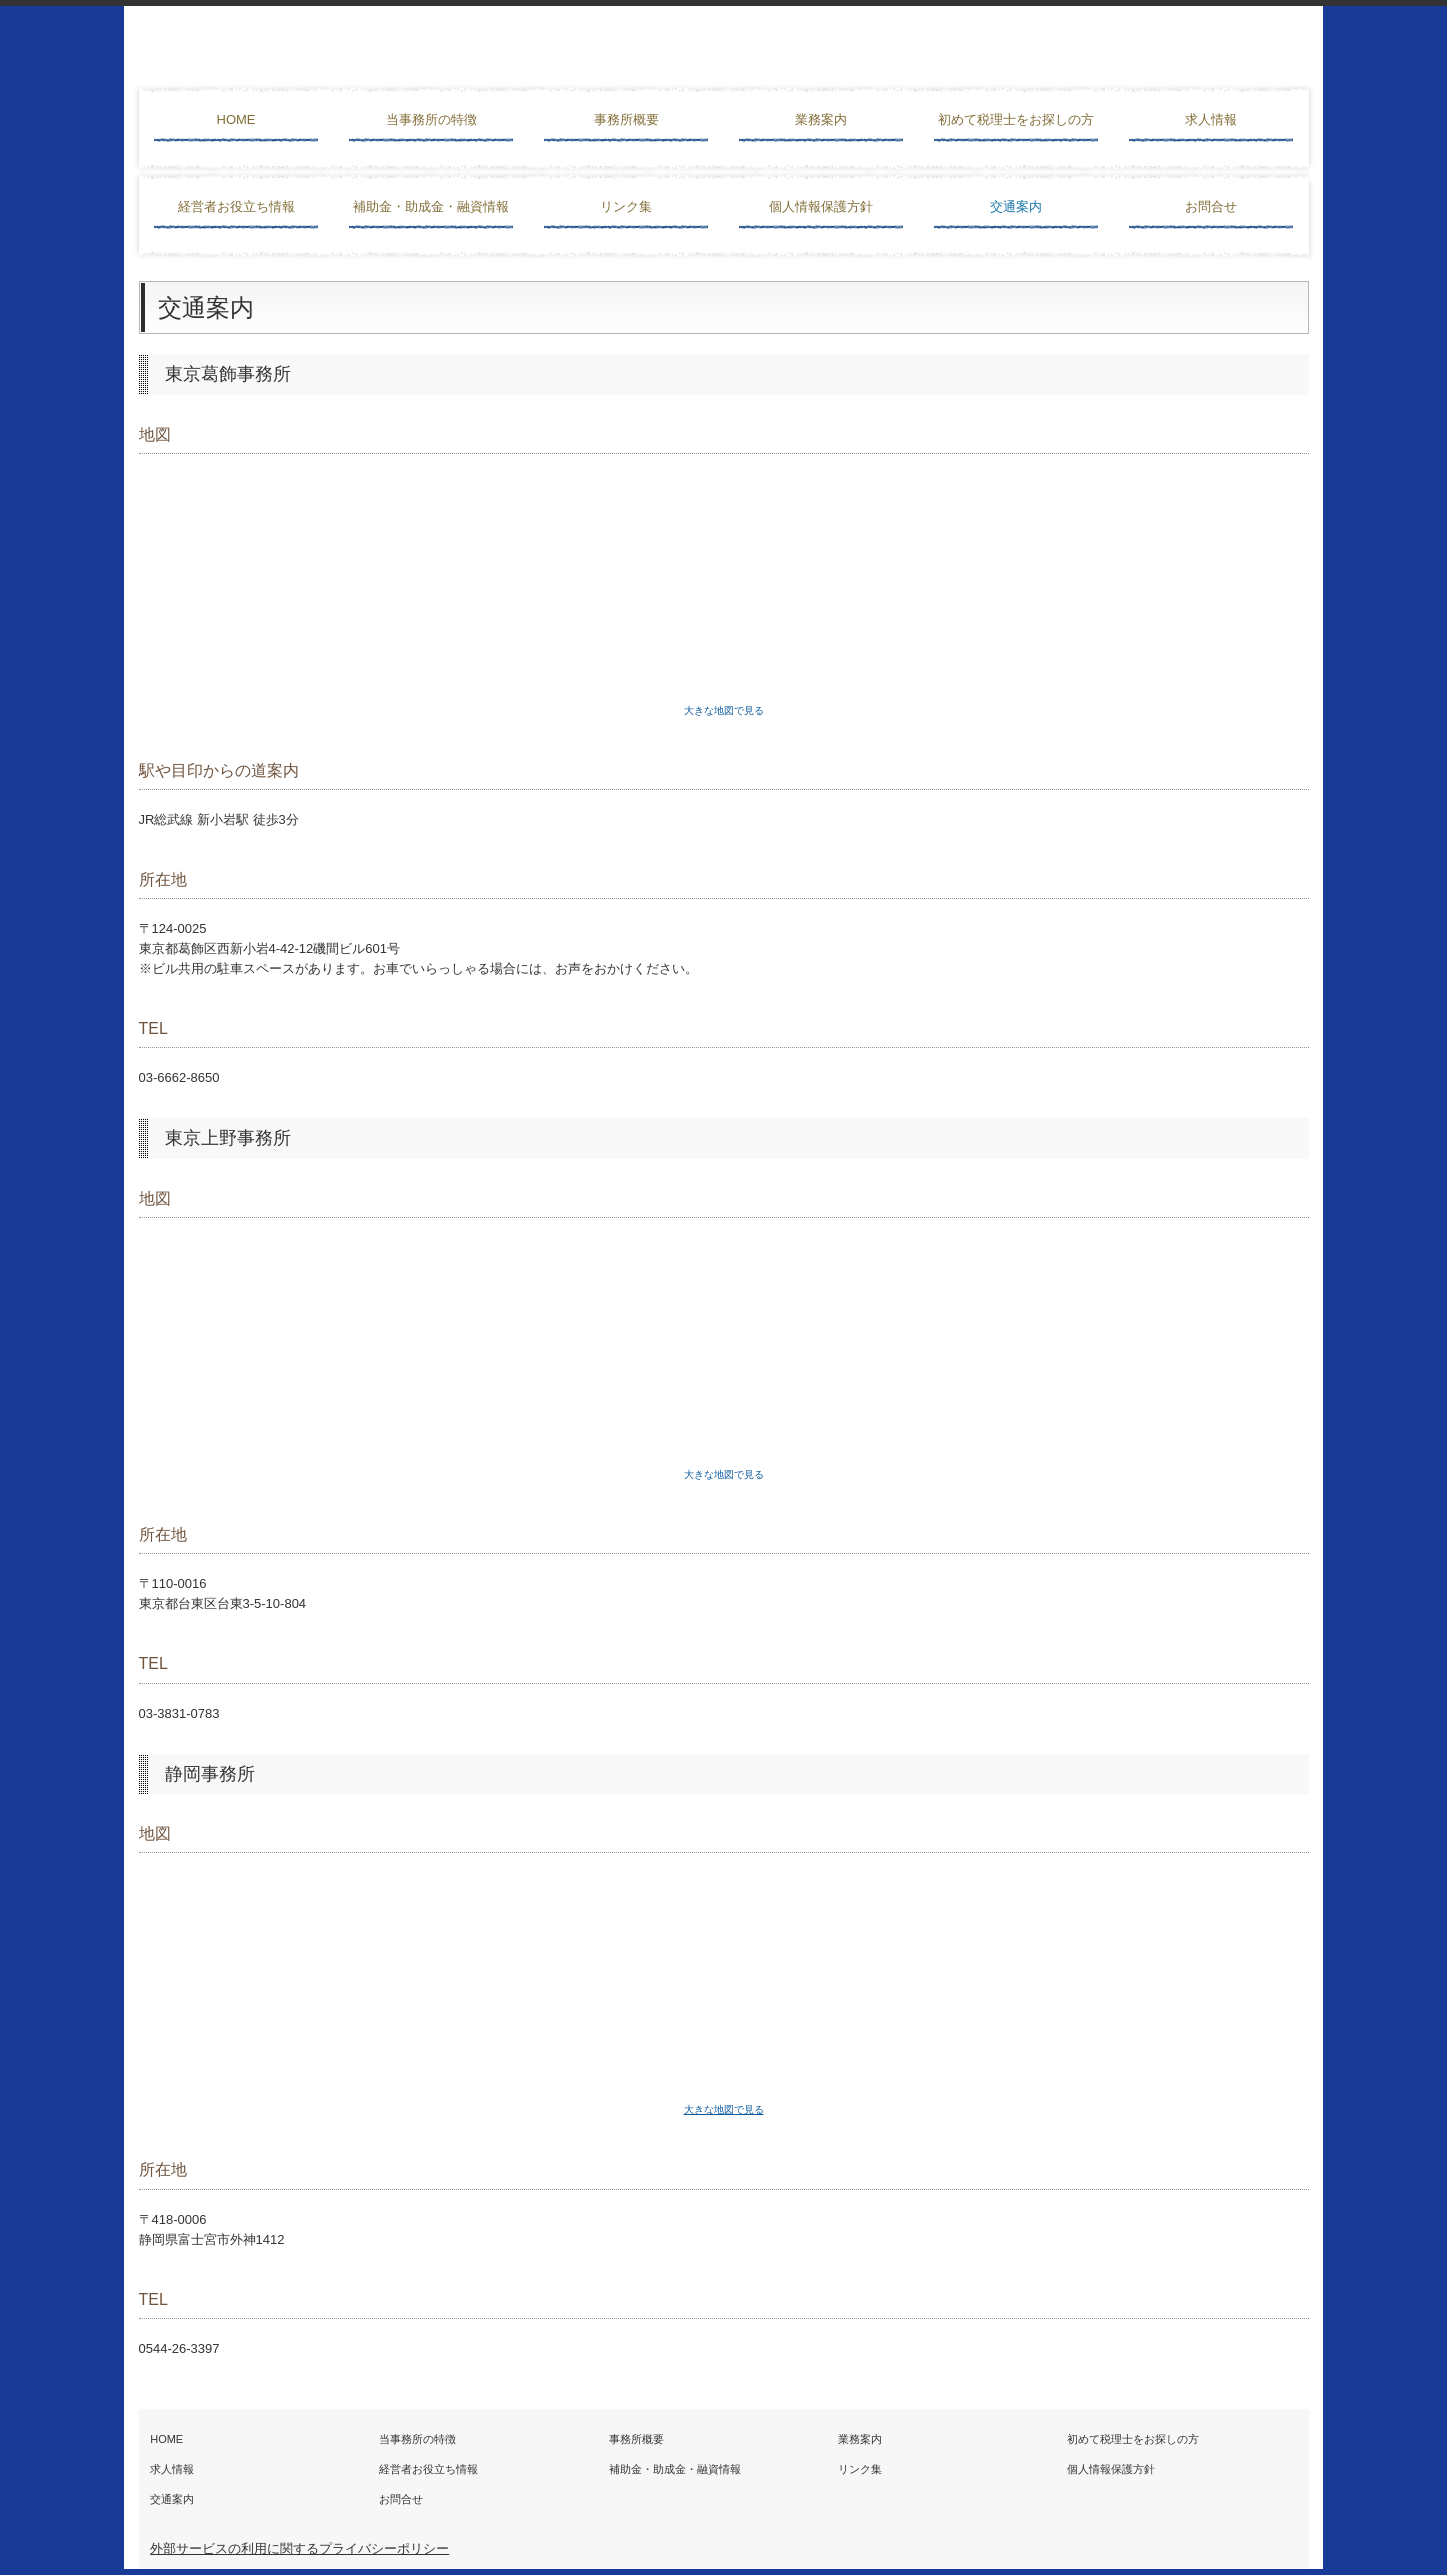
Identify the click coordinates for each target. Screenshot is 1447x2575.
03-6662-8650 (179, 1077)
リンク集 (626, 206)
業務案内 (821, 119)
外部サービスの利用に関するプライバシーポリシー (299, 2548)
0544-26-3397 (179, 2348)
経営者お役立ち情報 (236, 206)
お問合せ (1211, 206)
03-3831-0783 (179, 1713)
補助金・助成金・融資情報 (431, 206)
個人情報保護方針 (821, 206)
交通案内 (1016, 206)
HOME (236, 119)
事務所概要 (626, 119)
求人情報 (1211, 119)
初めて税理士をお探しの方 (1016, 119)
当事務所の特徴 (431, 119)
